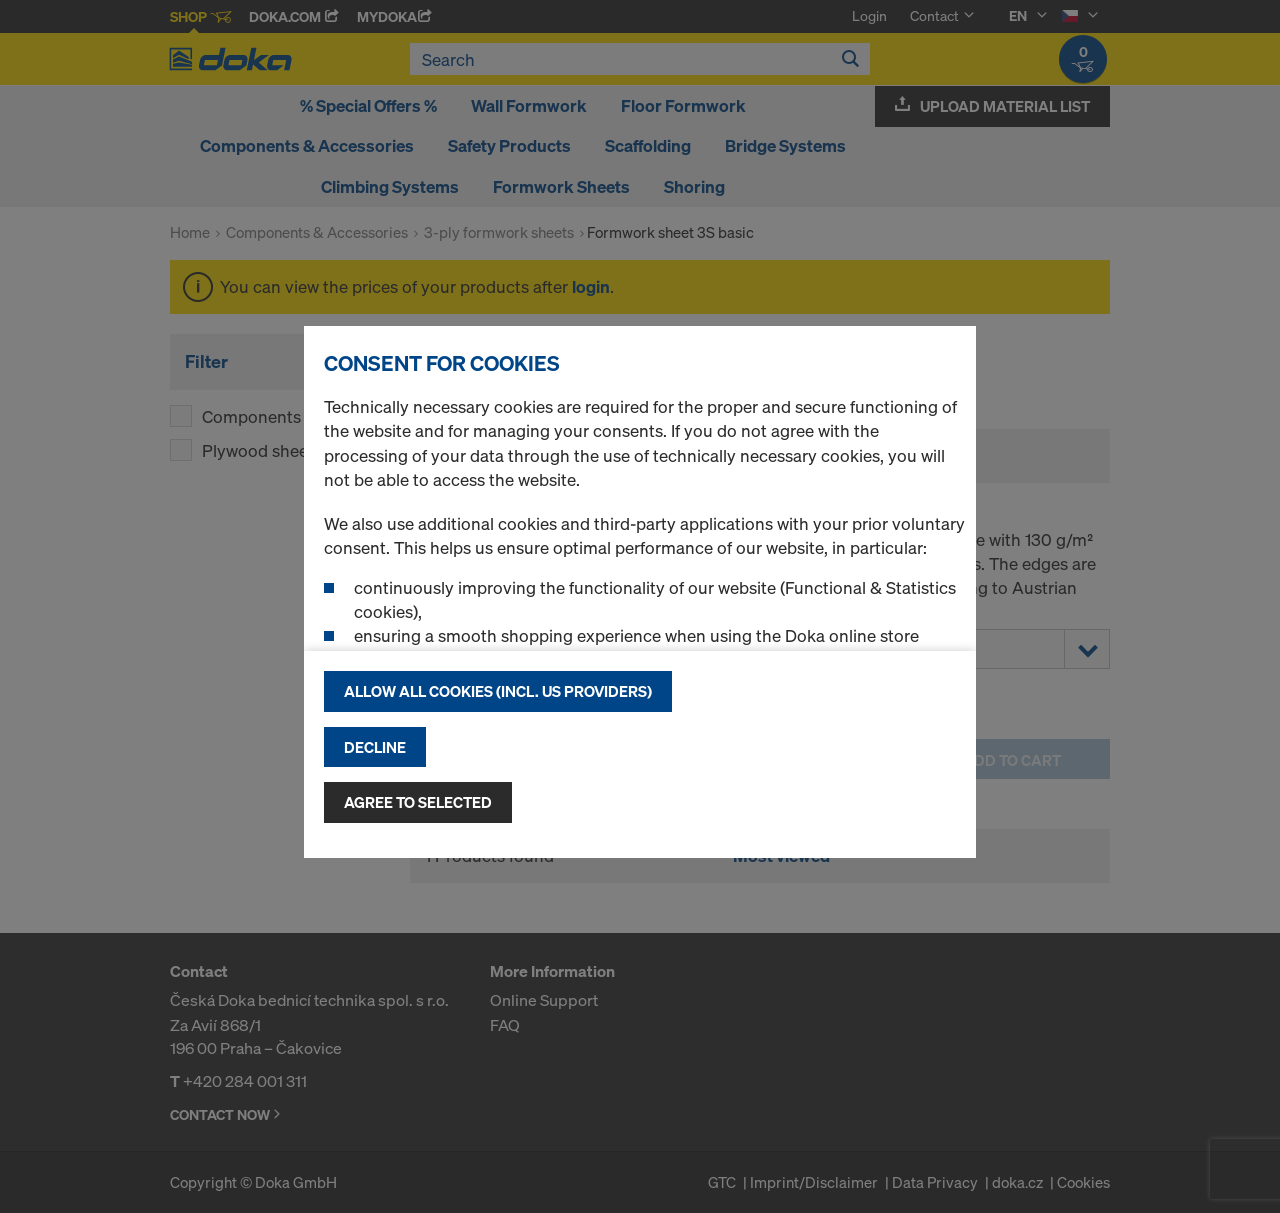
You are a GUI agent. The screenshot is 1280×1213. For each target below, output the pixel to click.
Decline (375, 747)
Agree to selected (418, 802)
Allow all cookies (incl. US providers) (498, 691)
